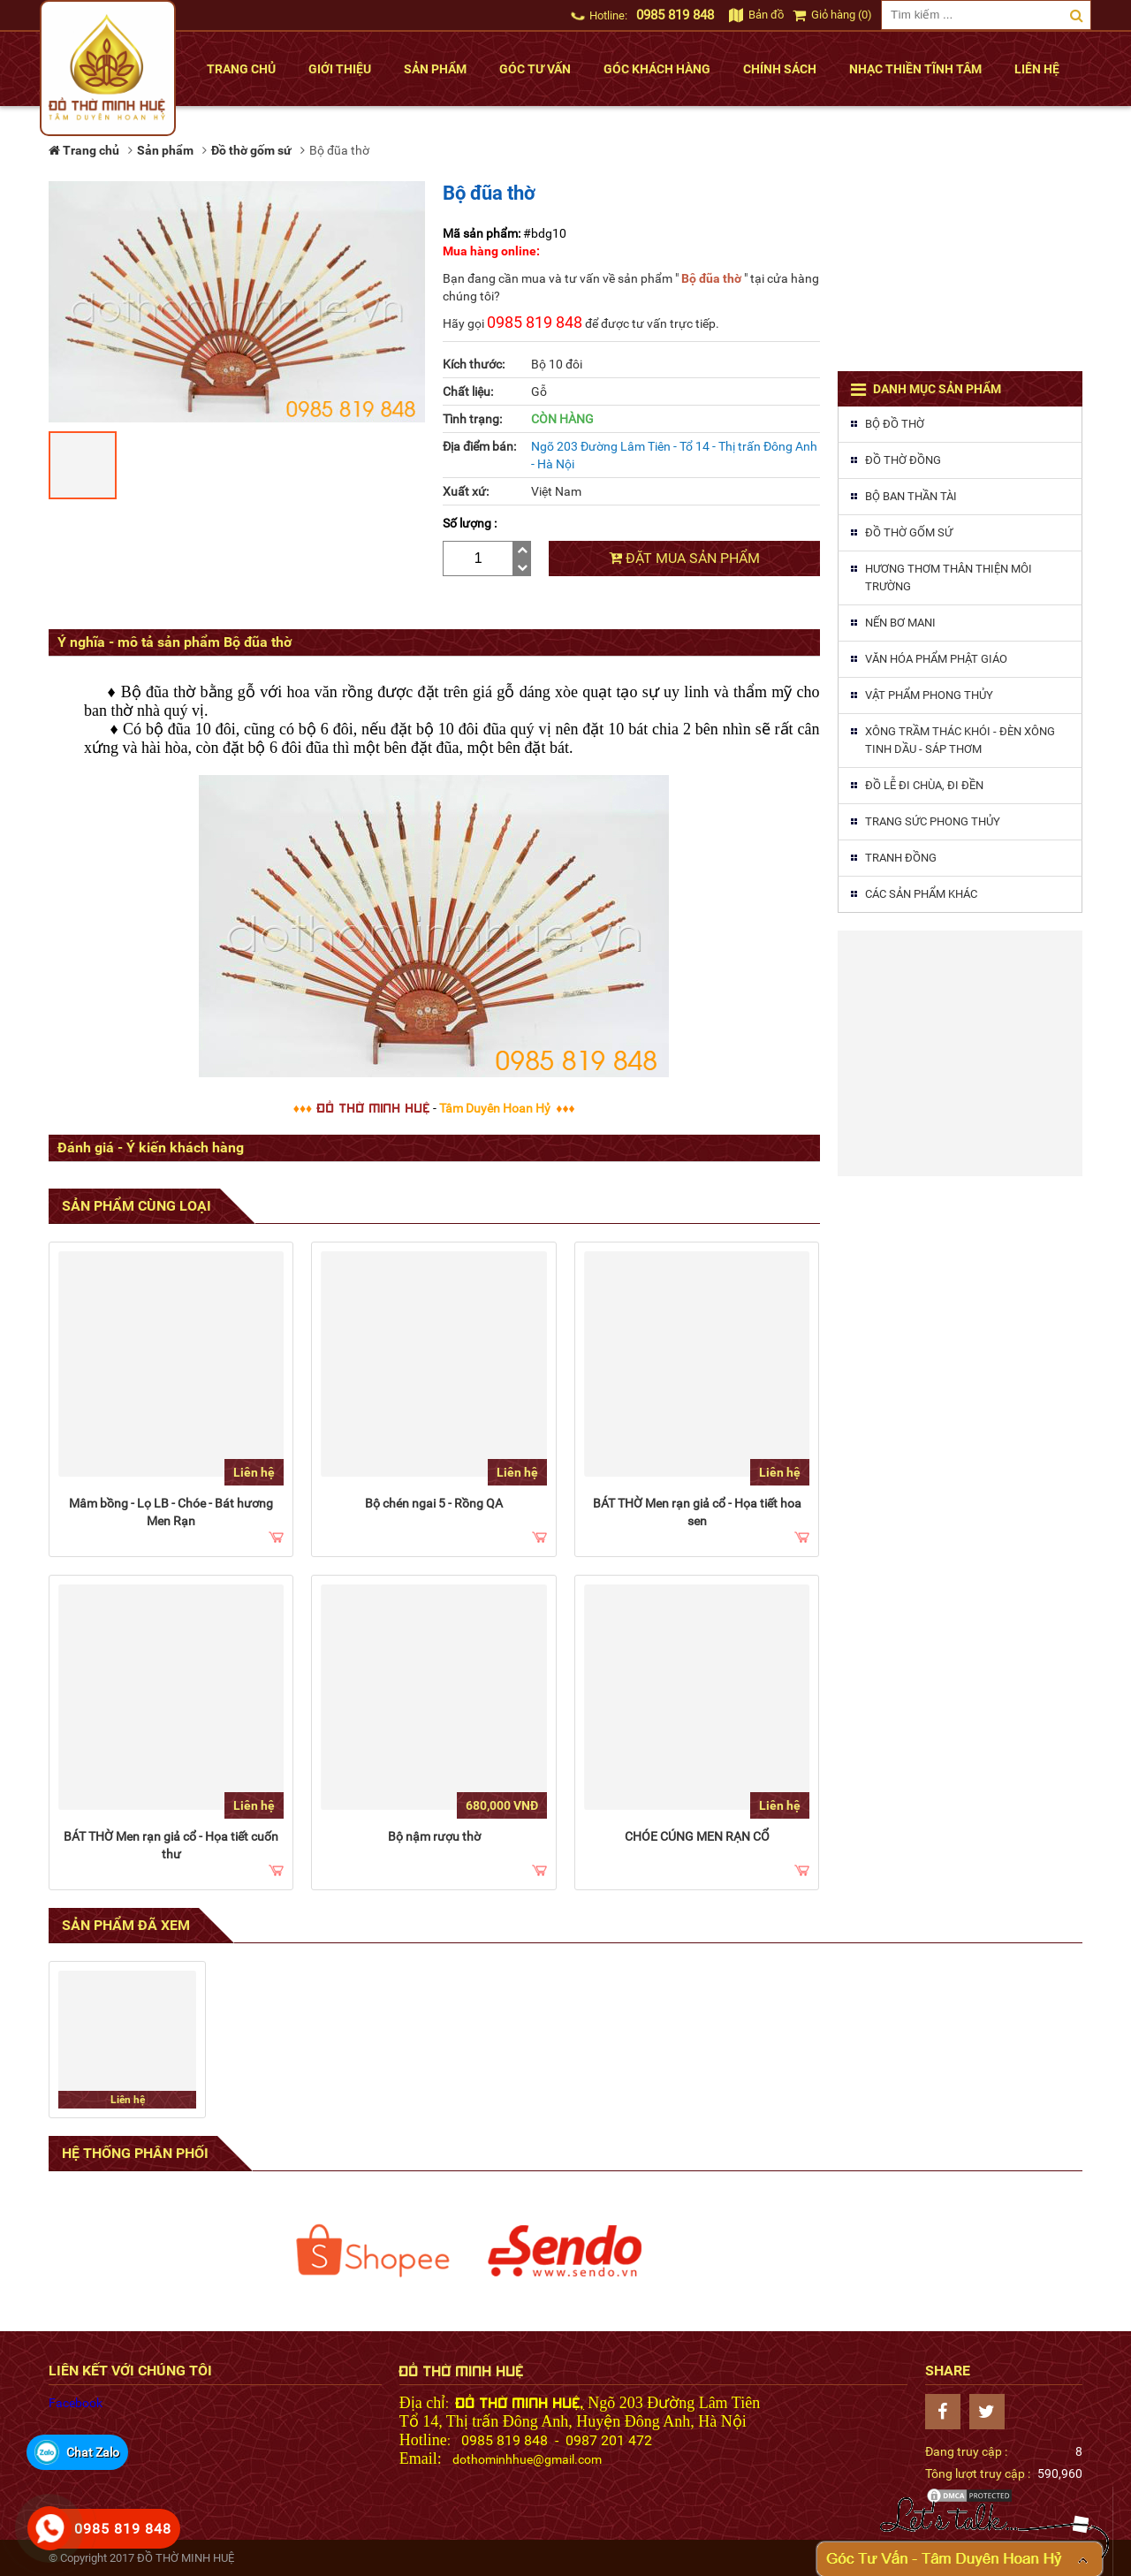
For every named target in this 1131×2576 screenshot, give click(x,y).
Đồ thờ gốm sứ (909, 532)
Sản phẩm (435, 69)
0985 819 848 (675, 15)
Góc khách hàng (656, 69)
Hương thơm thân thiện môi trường (948, 577)
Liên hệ (1036, 69)
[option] (373, 2251)
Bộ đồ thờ (894, 423)
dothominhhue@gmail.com (527, 2459)
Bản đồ (756, 14)
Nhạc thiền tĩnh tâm (915, 69)
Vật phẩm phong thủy (929, 695)
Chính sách (779, 69)
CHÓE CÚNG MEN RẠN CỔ (697, 1836)
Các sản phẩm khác (921, 893)
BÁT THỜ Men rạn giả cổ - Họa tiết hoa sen (697, 1512)
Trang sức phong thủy (932, 821)
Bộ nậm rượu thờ (434, 1836)
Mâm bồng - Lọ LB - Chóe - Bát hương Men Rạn (171, 1512)
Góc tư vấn (535, 69)
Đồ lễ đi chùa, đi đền (924, 785)
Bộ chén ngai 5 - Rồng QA (434, 1503)
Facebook (75, 2403)
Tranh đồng (901, 857)
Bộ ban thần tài (911, 496)
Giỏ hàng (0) (832, 14)
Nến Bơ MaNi (900, 622)
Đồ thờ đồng (903, 460)
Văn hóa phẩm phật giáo (936, 658)
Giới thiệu (339, 69)
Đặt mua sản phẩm (684, 558)
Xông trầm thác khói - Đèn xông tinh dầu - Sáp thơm (960, 740)
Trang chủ (241, 69)
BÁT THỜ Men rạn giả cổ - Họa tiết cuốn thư (171, 1845)
